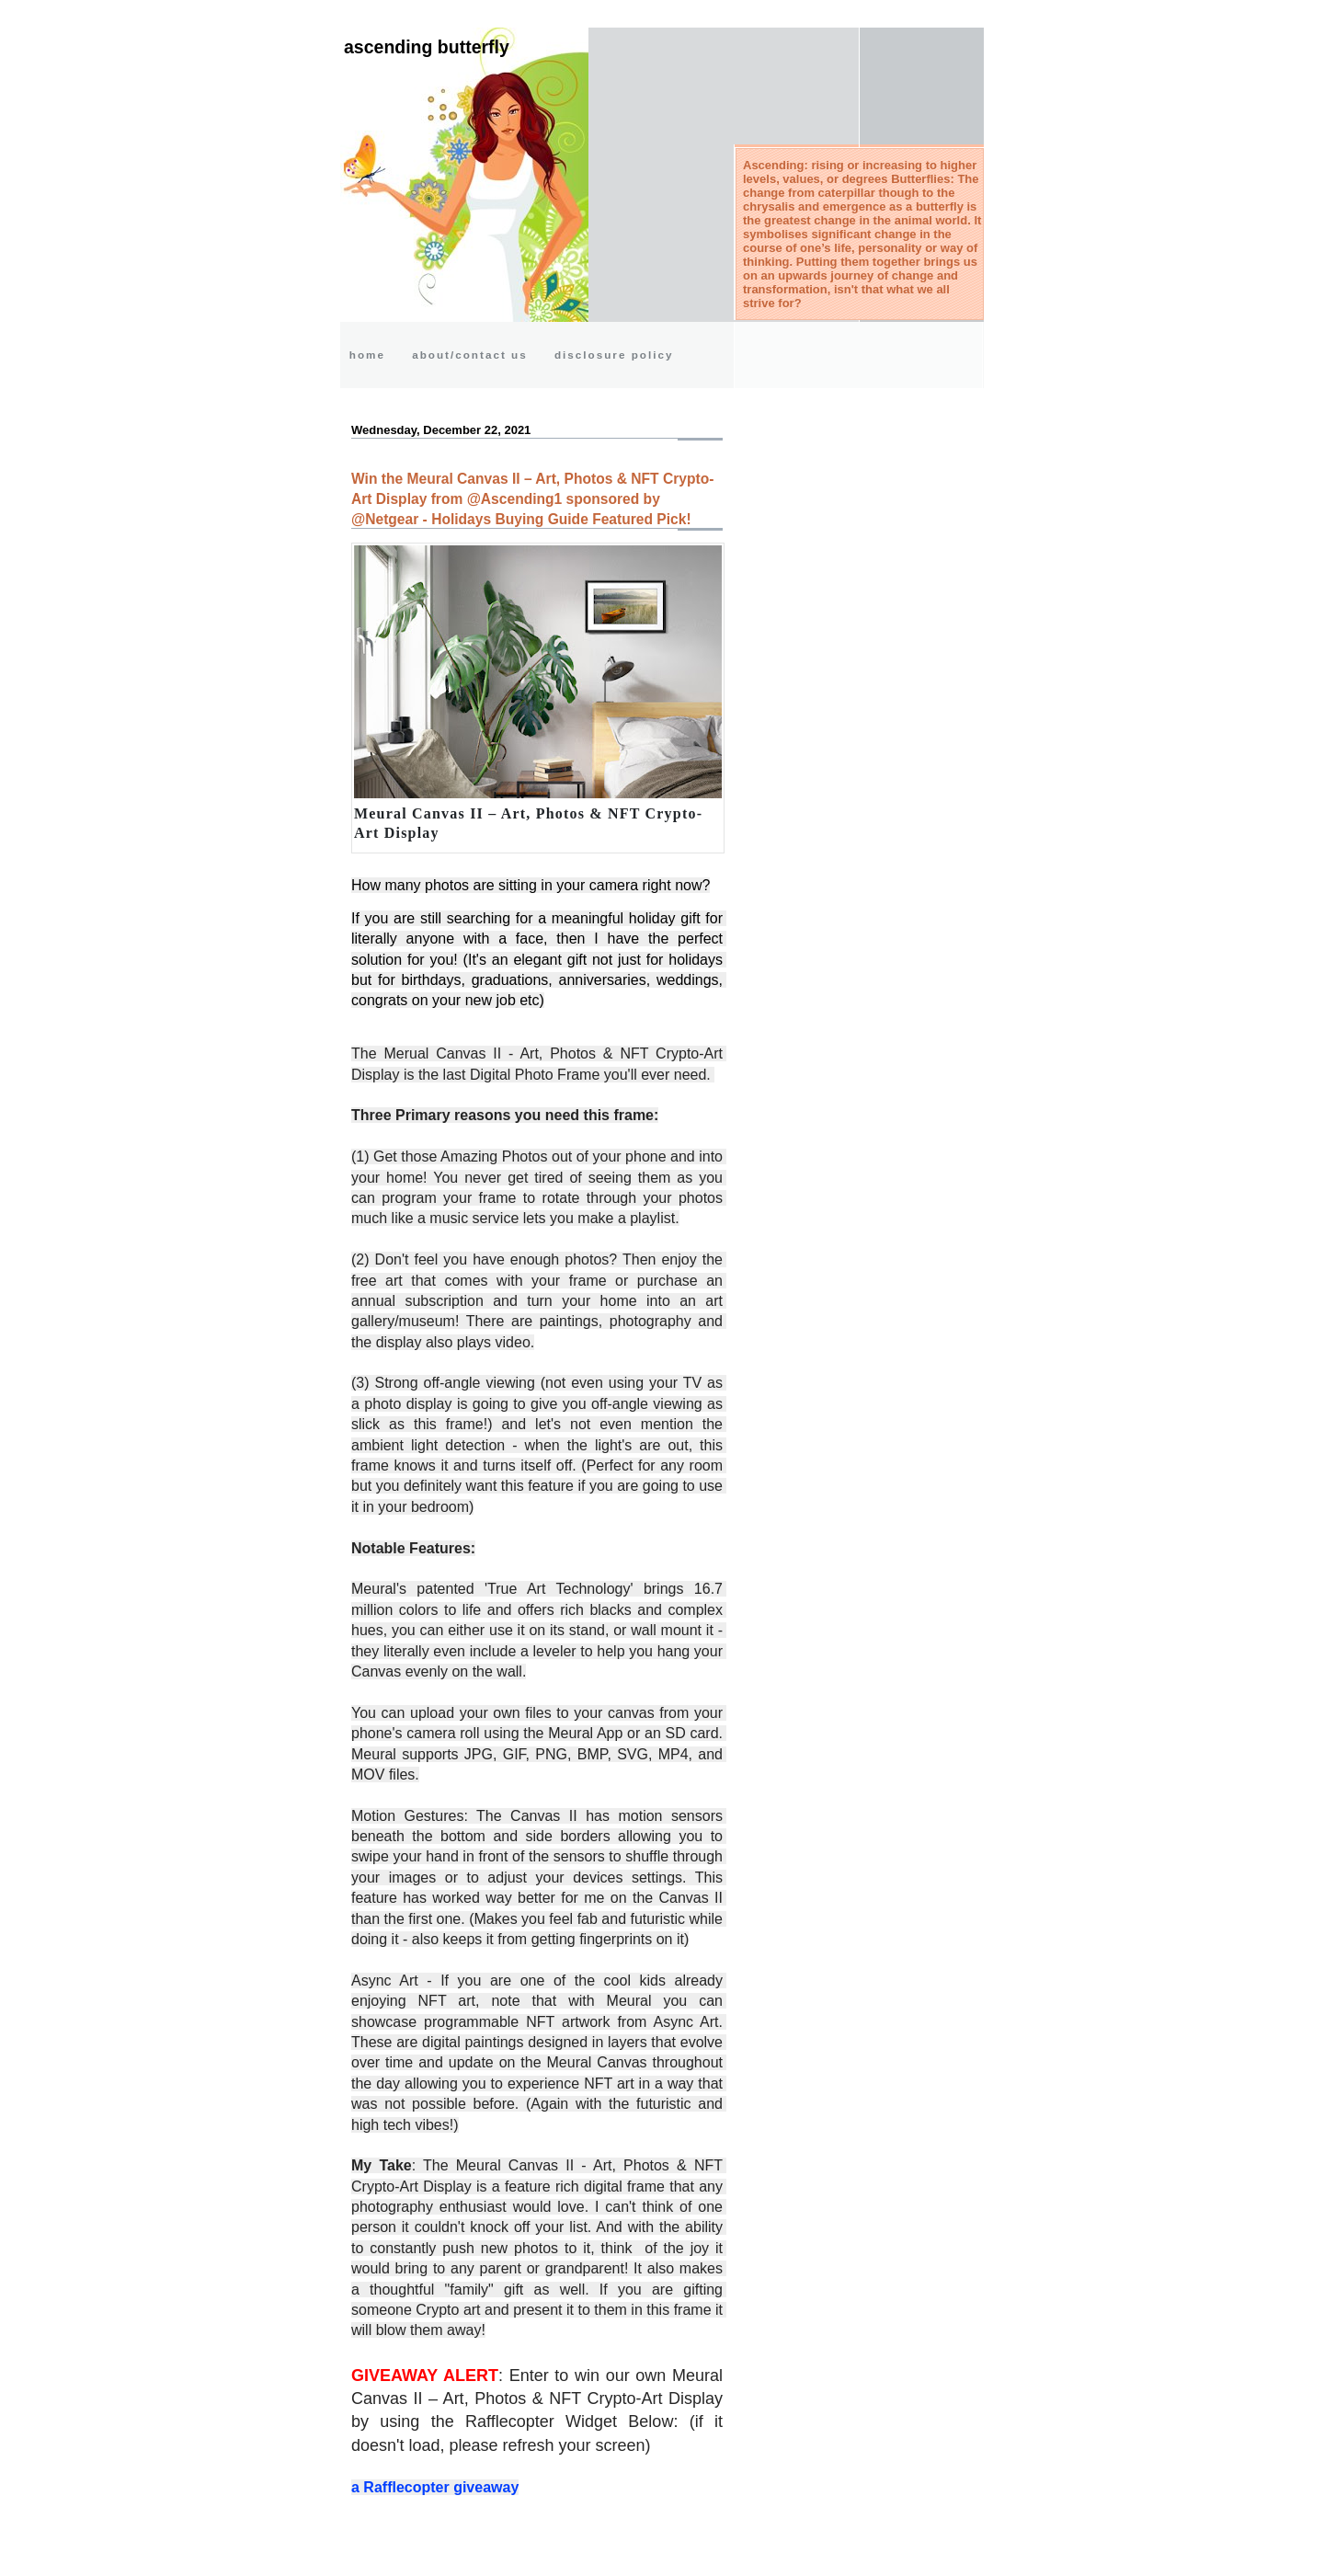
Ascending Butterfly (426, 47)
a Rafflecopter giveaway (435, 2487)
